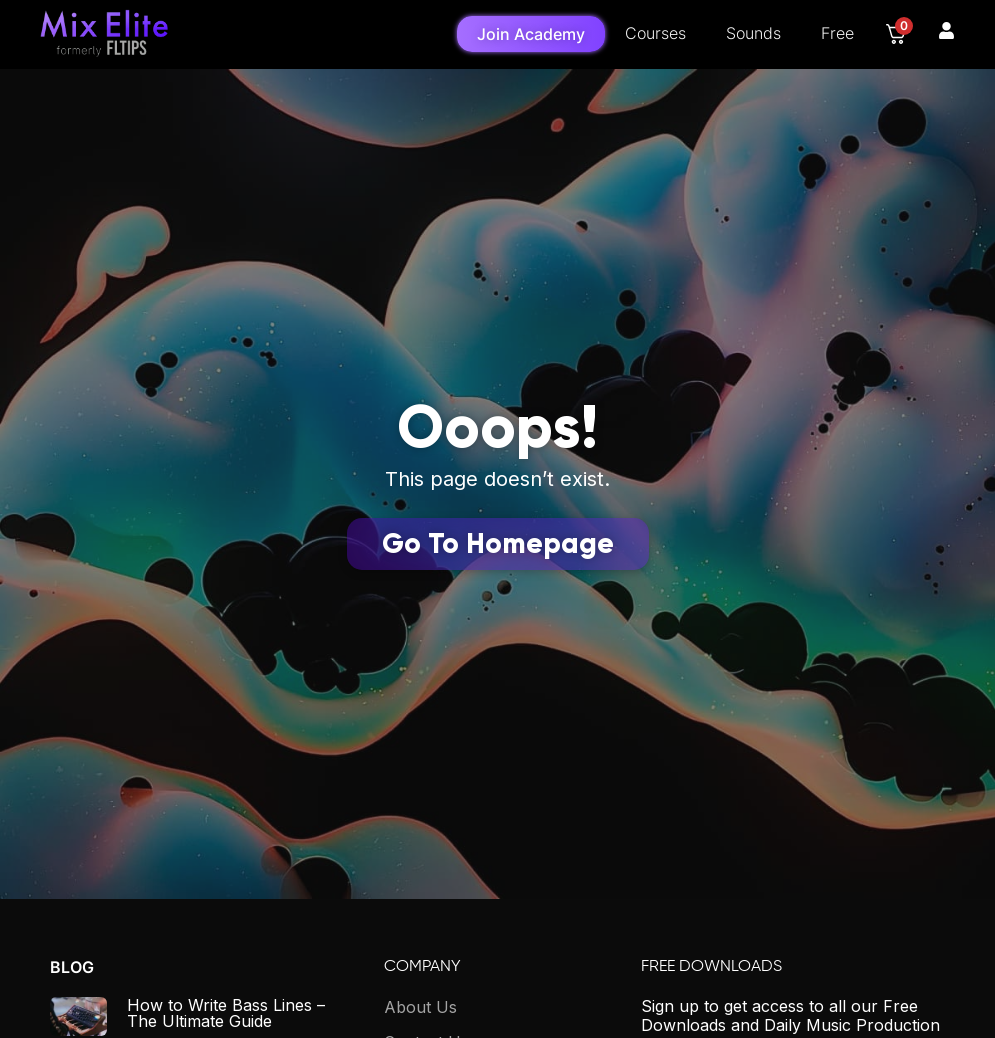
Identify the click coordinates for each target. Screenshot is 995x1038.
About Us (420, 1007)
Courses (655, 33)
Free (837, 33)
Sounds (753, 33)
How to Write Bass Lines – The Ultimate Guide (226, 1013)
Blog (72, 967)
